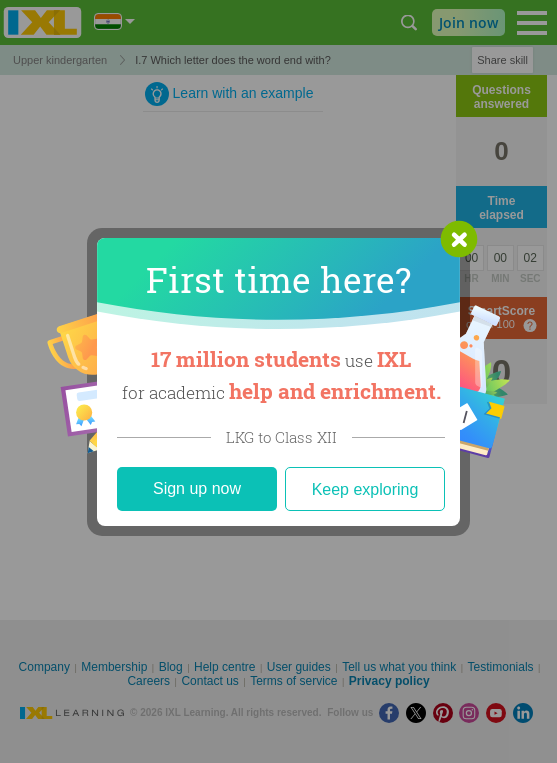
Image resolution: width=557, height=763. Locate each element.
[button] (459, 239)
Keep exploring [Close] (365, 489)
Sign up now (197, 488)
